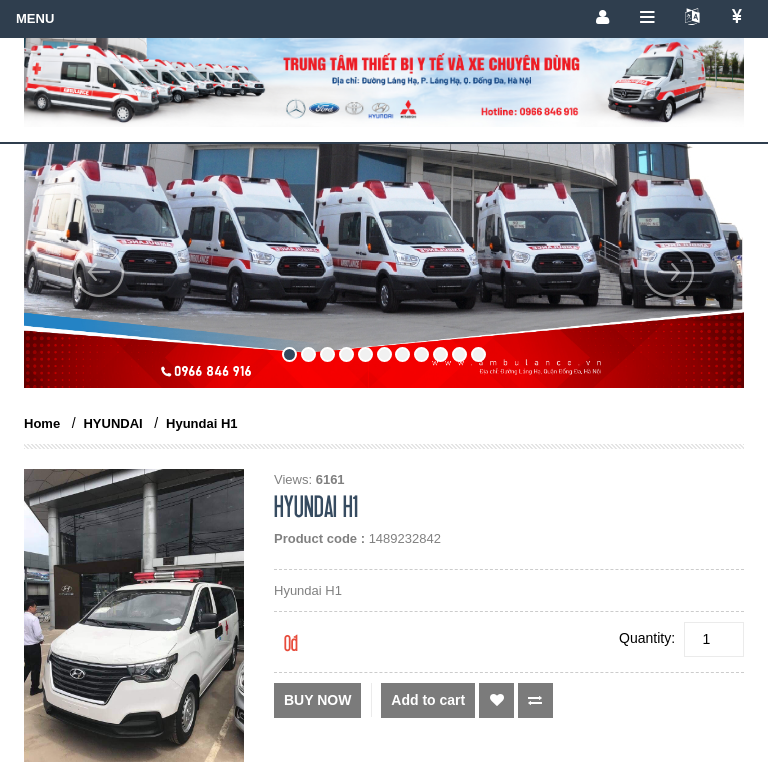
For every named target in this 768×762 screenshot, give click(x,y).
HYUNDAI (112, 423)
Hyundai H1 (202, 423)
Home (42, 423)
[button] (99, 318)
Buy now (317, 700)
